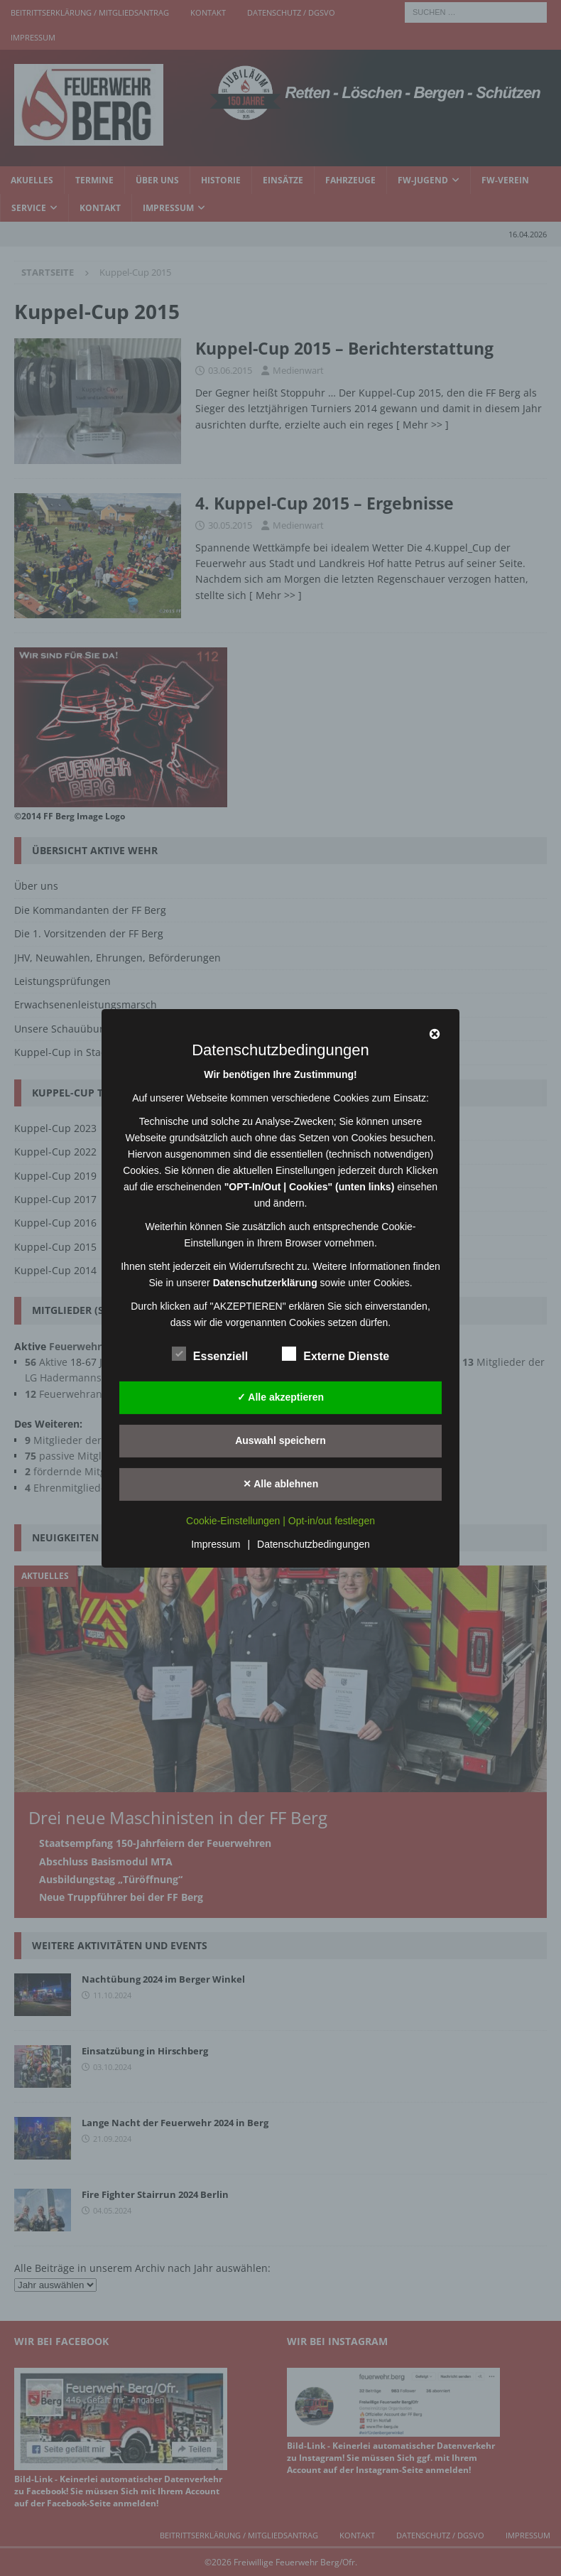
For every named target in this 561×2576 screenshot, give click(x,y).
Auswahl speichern (280, 1440)
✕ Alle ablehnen (280, 1483)
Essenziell (210, 1354)
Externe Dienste (335, 1354)
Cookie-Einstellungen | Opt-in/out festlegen (280, 1520)
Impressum (215, 1544)
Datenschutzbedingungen (313, 1544)
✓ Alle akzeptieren (280, 1397)
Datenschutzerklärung (265, 1282)
